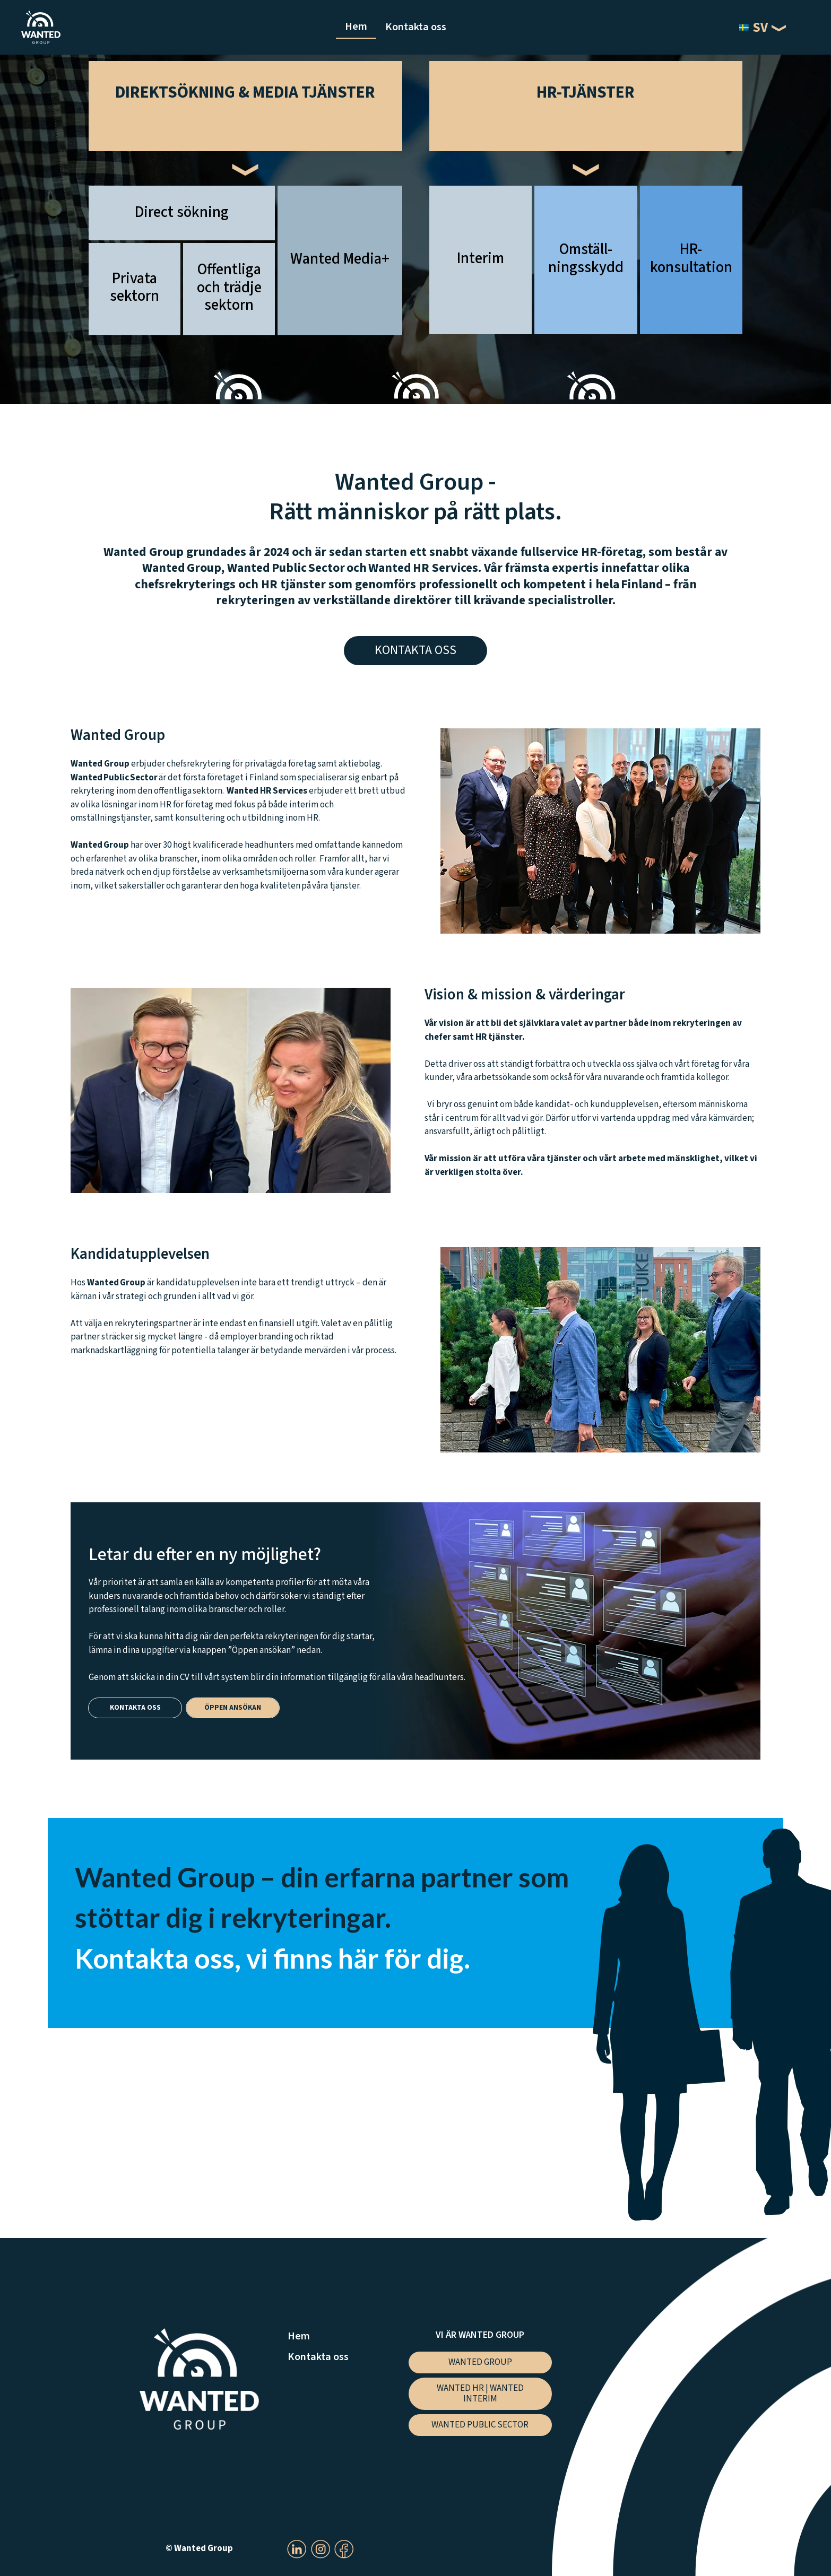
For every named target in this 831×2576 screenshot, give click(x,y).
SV (753, 27)
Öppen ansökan (232, 1707)
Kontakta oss (415, 26)
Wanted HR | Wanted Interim (480, 2393)
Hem (356, 26)
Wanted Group (480, 2362)
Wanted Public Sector (480, 2424)
